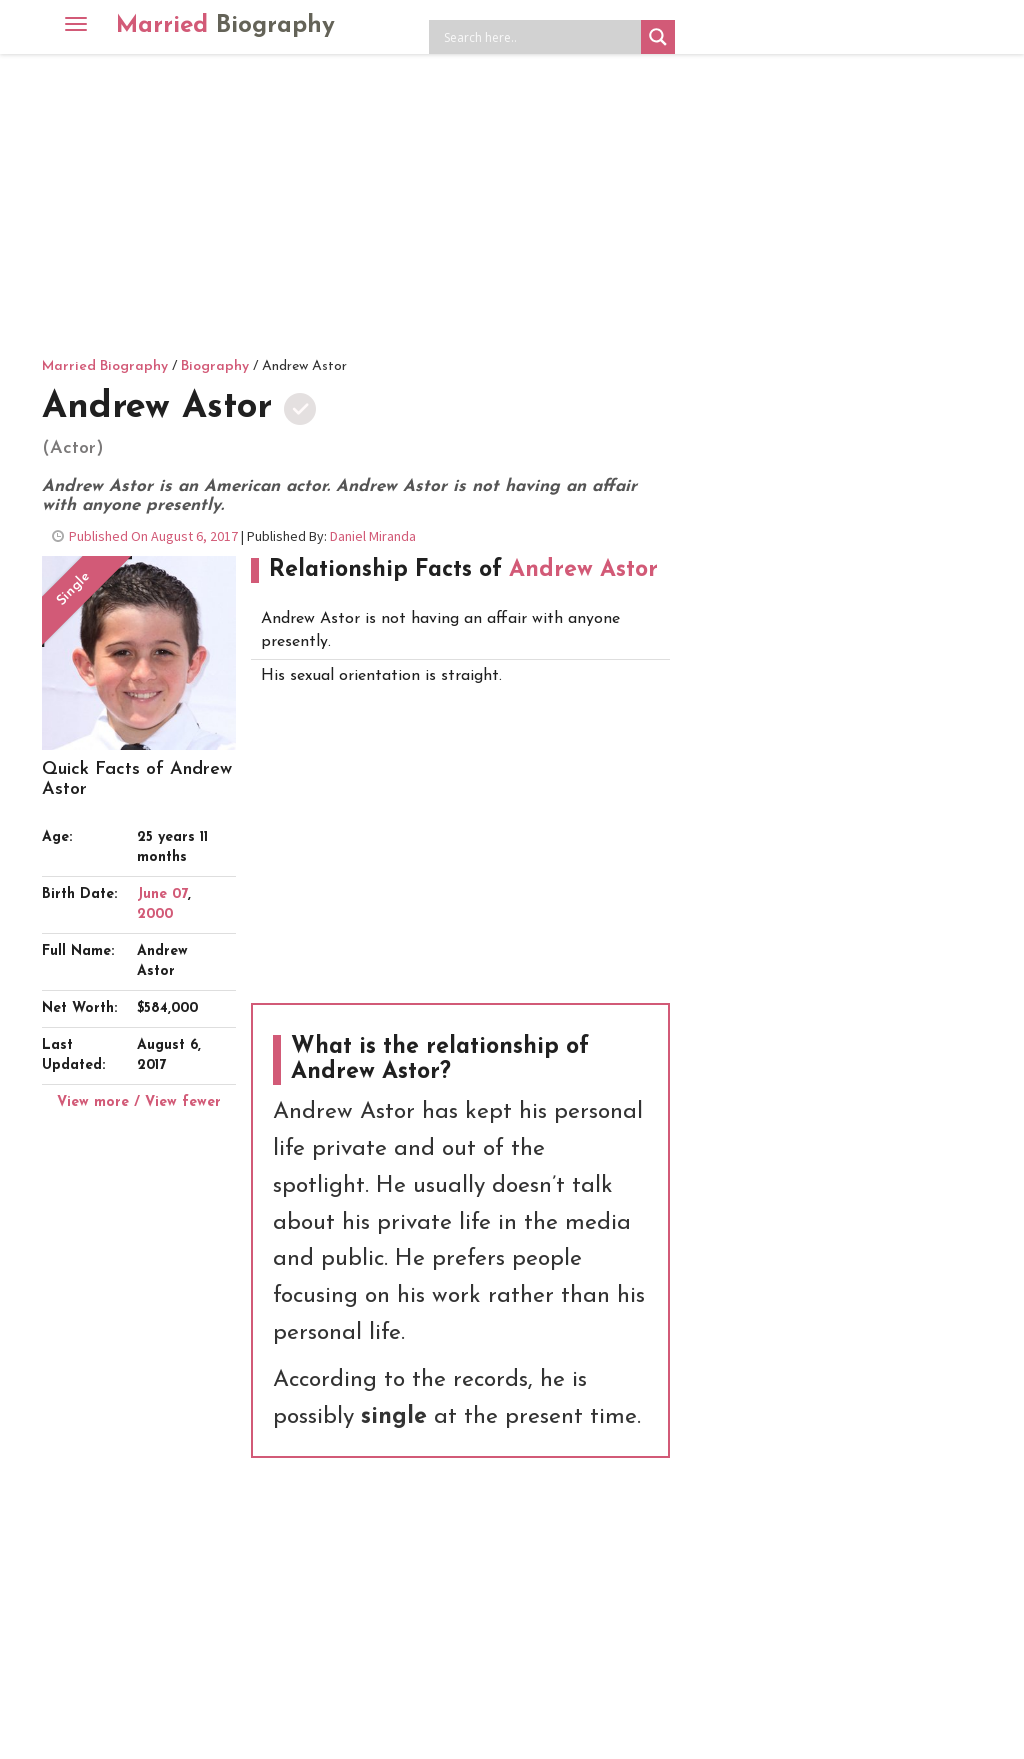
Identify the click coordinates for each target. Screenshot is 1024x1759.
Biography (215, 366)
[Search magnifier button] (658, 37)
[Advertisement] (512, 205)
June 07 (162, 894)
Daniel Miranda (373, 536)
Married (225, 26)
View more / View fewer (139, 1102)
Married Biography (105, 366)
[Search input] (540, 37)
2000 (155, 914)
